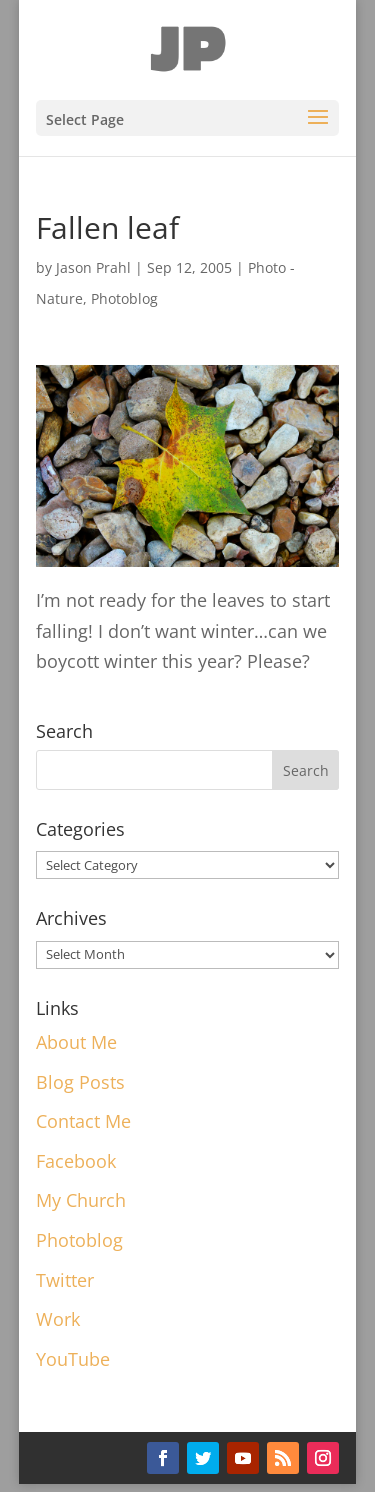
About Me (76, 1042)
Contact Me (83, 1121)
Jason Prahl (93, 267)
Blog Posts (80, 1082)
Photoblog (124, 298)
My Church (81, 1200)
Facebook (76, 1161)
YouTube (73, 1359)
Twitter (65, 1280)
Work (58, 1319)
